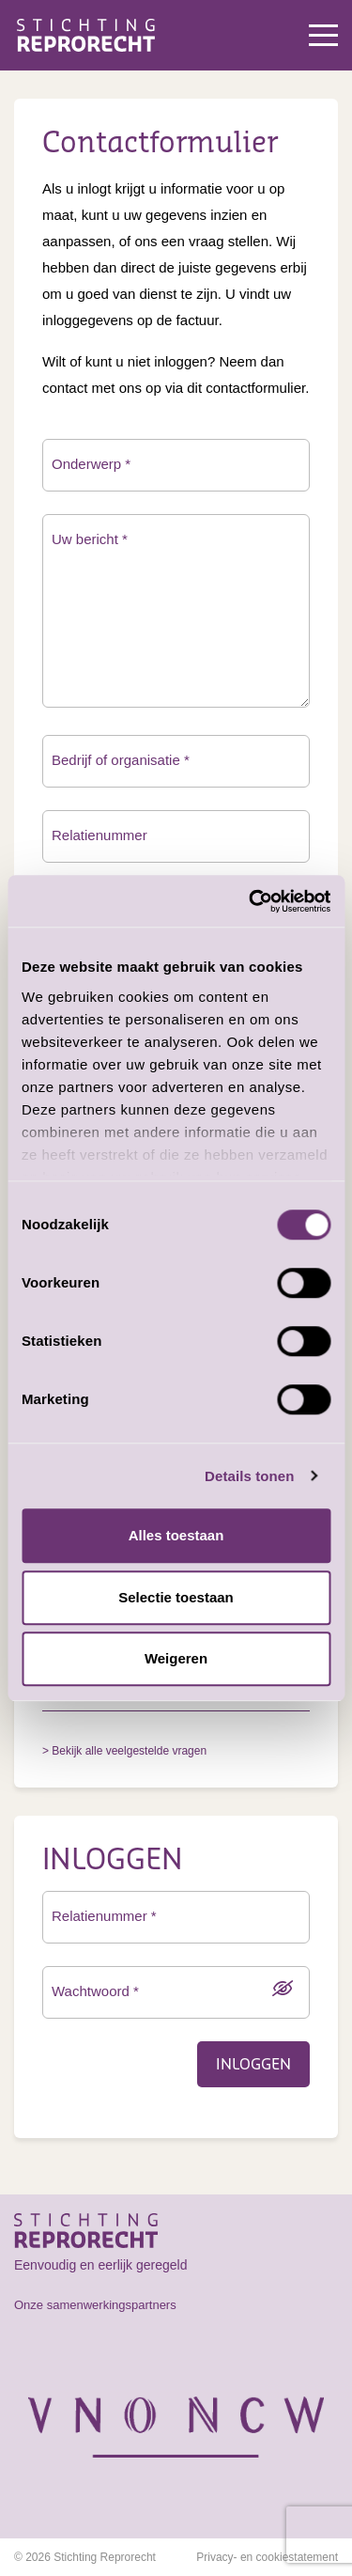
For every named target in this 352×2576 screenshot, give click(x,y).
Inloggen (253, 2064)
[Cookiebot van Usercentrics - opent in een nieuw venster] (250, 901)
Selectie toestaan (176, 1597)
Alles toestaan (176, 1535)
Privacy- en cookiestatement (267, 2557)
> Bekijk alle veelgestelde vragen (124, 1750)
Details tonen (249, 1476)
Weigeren (176, 1658)
